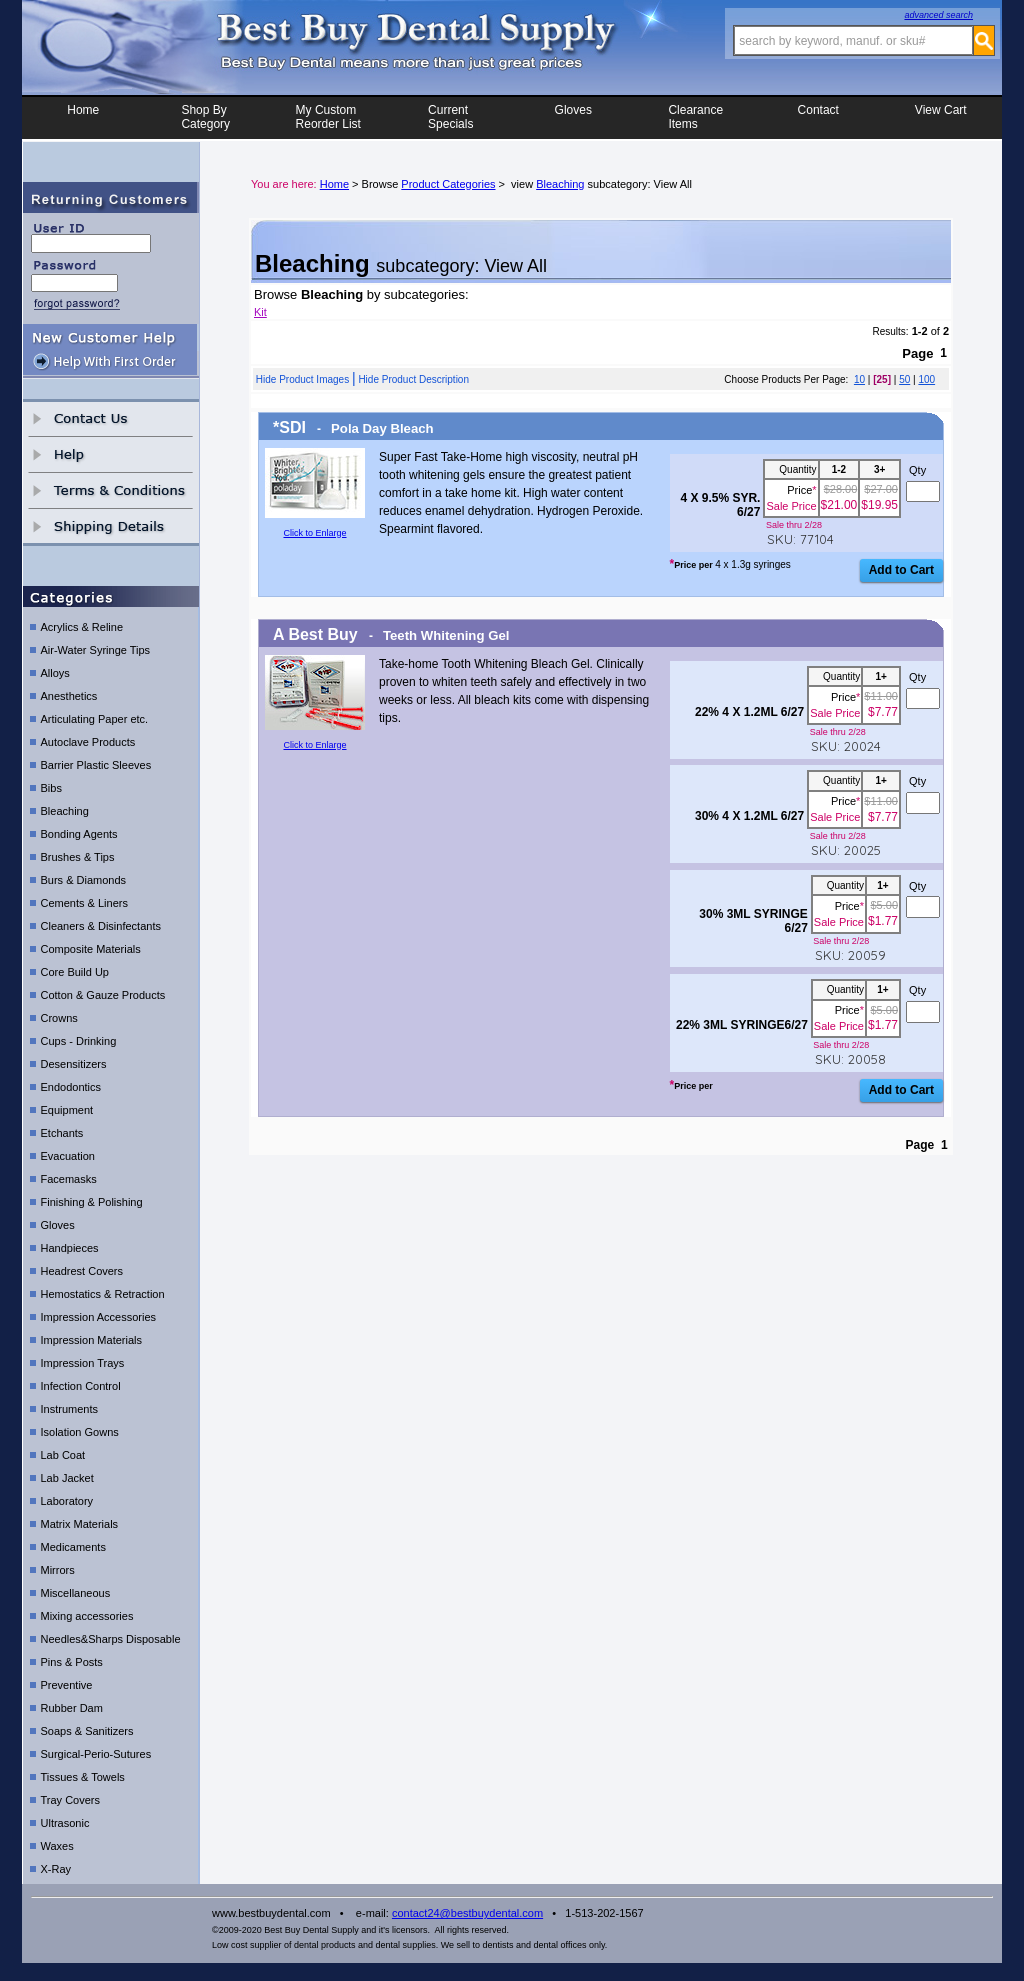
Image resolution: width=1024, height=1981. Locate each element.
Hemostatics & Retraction (103, 1299)
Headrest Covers (82, 1276)
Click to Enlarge (314, 533)
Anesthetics (69, 701)
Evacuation (68, 1161)
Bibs (51, 793)
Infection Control (81, 1391)
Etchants (62, 1138)
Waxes (57, 1851)
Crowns (59, 1023)
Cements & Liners (84, 908)
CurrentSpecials (450, 117)
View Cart (941, 117)
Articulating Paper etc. (95, 724)
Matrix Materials (80, 1529)
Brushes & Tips (78, 862)
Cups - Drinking (79, 1046)
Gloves (573, 117)
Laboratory (67, 1506)
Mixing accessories (87, 1621)
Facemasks (69, 1184)
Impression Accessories (99, 1322)
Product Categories (448, 184)
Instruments (69, 1414)
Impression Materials (91, 1345)
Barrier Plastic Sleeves (96, 770)
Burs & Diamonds (84, 885)
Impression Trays (83, 1368)
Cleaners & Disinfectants (101, 931)
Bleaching (65, 816)
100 (926, 379)
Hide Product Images (302, 379)
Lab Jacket (67, 1483)
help (111, 459)
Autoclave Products (88, 747)
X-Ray (56, 1874)
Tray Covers (71, 1805)
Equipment (67, 1115)
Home (83, 117)
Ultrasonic (65, 1828)
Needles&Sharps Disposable (111, 1644)
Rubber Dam (72, 1713)
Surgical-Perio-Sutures (96, 1759)
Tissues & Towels (83, 1782)
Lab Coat (63, 1460)
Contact (818, 117)
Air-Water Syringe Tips (96, 655)
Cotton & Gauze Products (103, 1000)
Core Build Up (75, 977)
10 (859, 379)
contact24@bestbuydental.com (467, 1918)
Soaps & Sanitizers (87, 1736)
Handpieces (70, 1253)
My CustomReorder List (328, 117)
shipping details (111, 531)
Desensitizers (74, 1069)
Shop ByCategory (205, 117)
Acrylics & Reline (82, 632)
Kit (260, 312)
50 (904, 379)
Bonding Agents (79, 839)
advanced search (938, 15)
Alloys (55, 678)
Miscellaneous (76, 1598)
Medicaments (73, 1552)
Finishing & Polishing (92, 1207)
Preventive (67, 1690)
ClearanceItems (695, 117)
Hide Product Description (413, 379)
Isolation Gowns (80, 1437)
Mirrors (58, 1575)
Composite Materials (91, 954)
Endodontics (71, 1092)
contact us (111, 423)
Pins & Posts (72, 1667)
